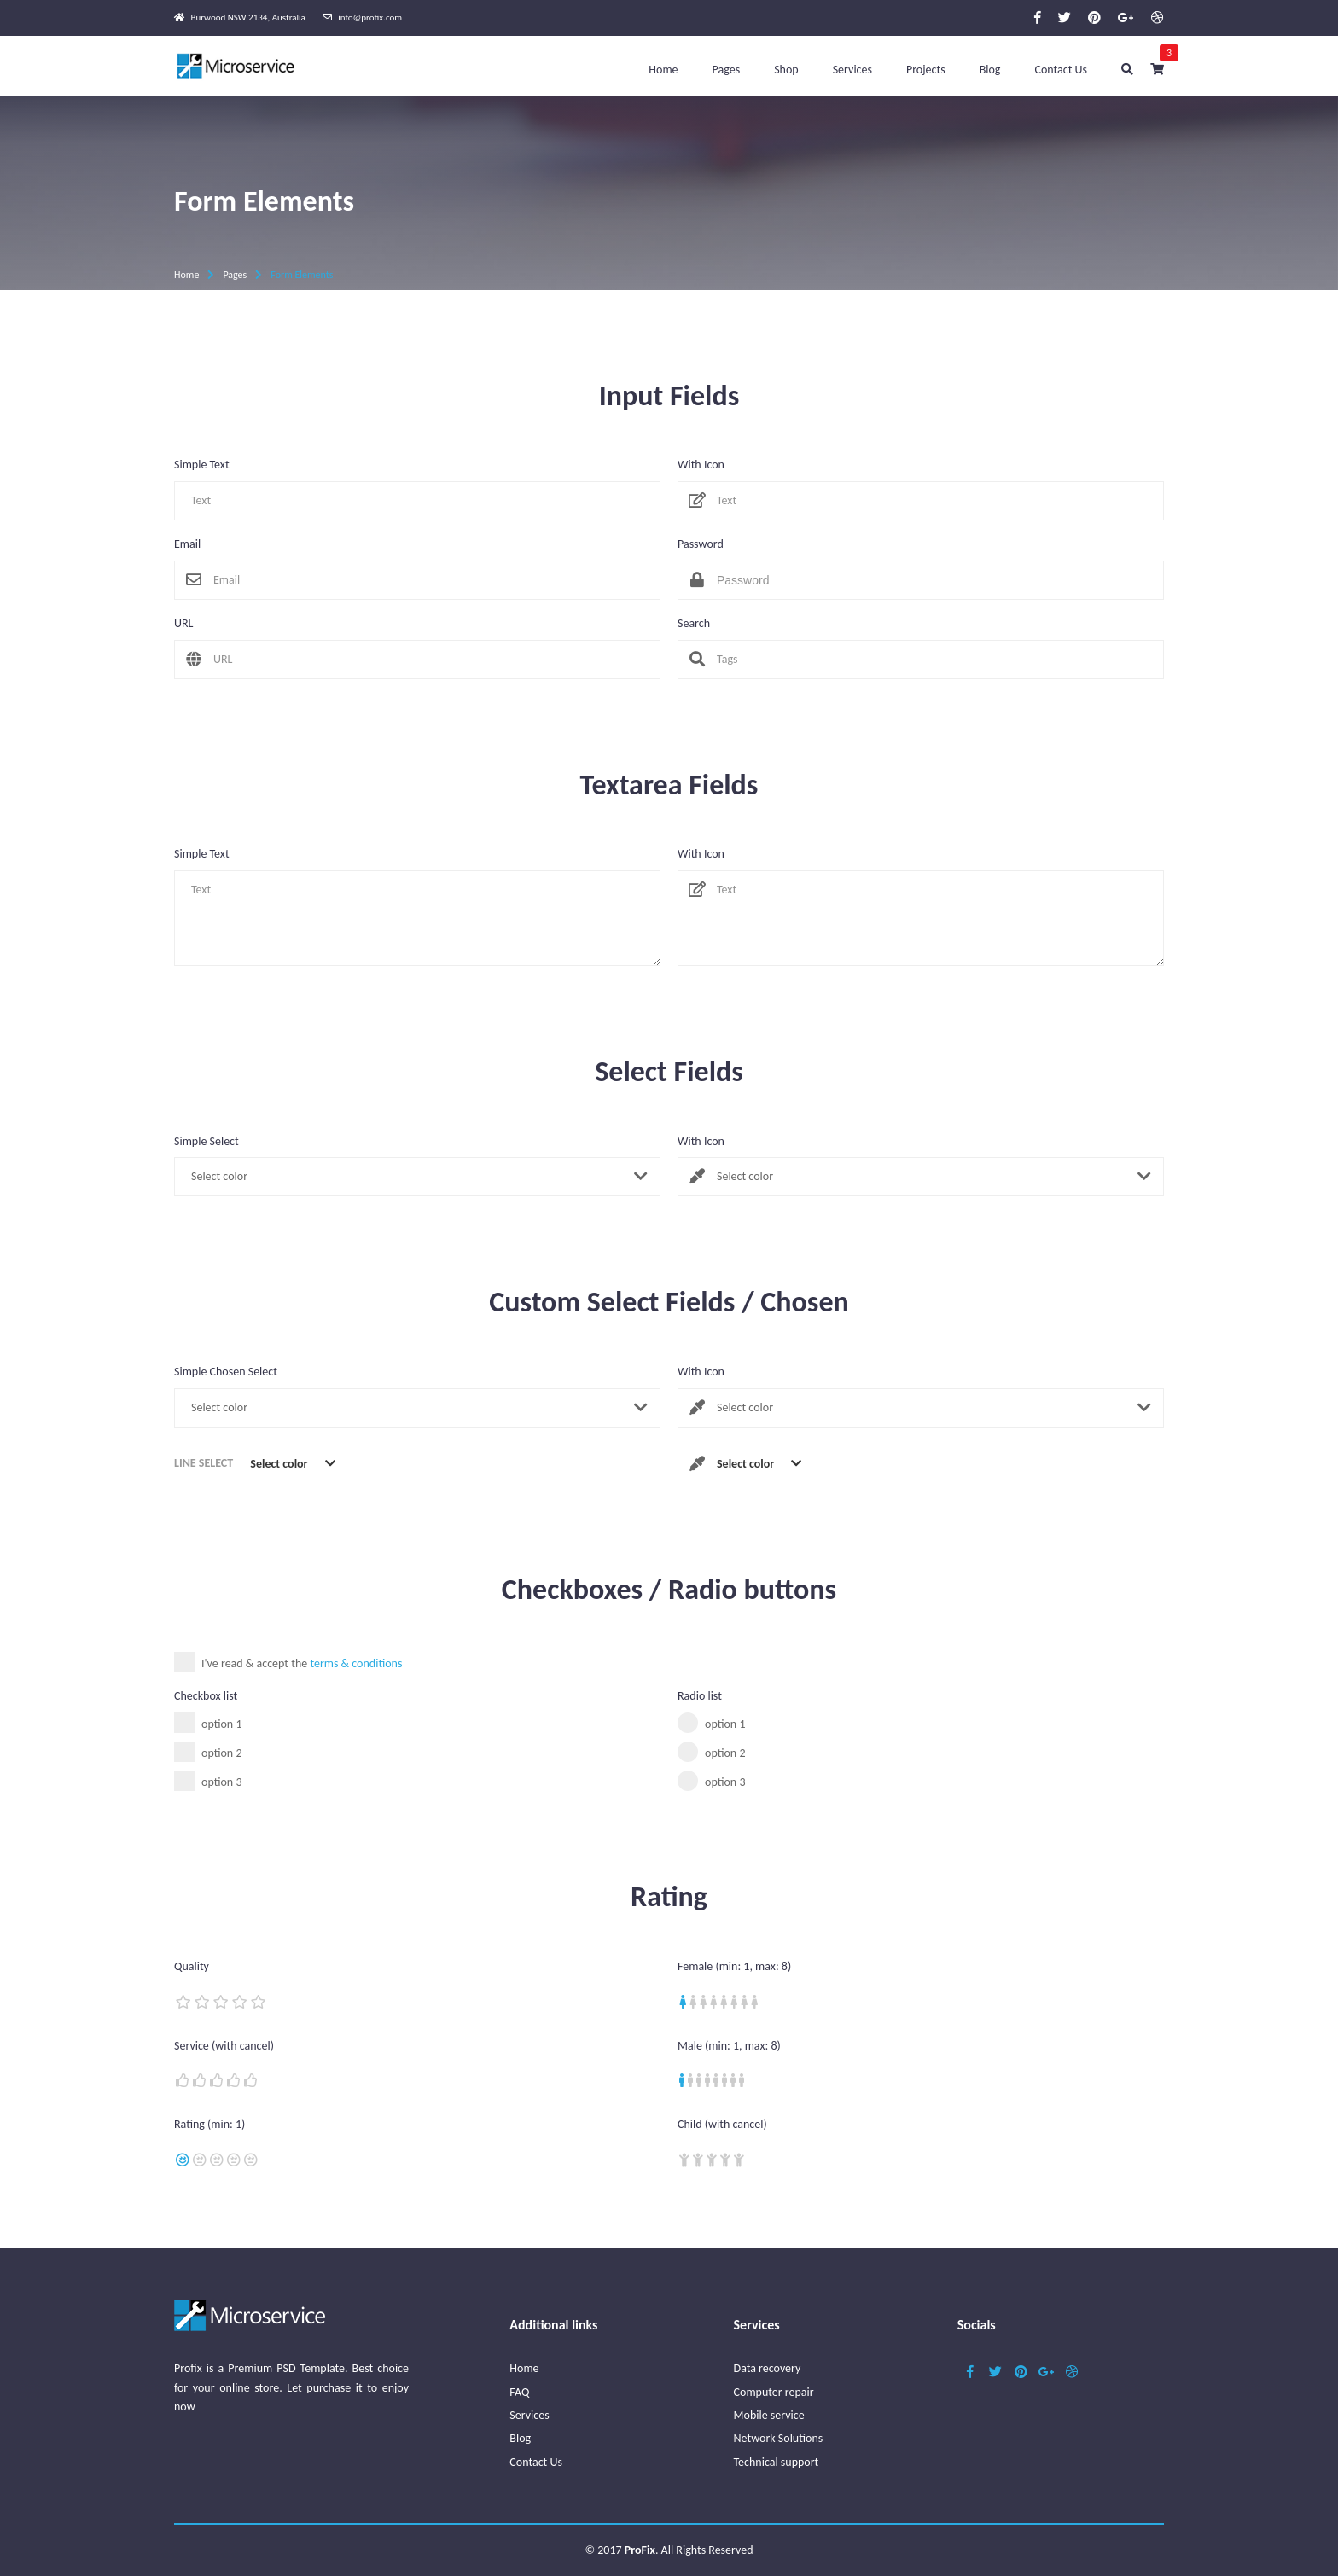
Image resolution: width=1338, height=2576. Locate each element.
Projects (925, 69)
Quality (191, 1967)
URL (183, 624)
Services (852, 69)
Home (663, 69)
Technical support (776, 2462)
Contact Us (1060, 69)
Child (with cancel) (722, 2124)
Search (694, 624)
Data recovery (767, 2368)
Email (187, 544)
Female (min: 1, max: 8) (734, 1967)
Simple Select (206, 1141)
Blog (990, 69)
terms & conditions (356, 1663)
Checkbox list (205, 1696)
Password (701, 544)
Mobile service (769, 2415)
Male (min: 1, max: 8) (729, 2046)
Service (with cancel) (224, 2046)
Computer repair (774, 2392)
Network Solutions (778, 2438)
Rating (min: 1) (209, 2124)
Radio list (700, 1696)
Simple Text (202, 465)
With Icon (701, 465)
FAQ (519, 2392)
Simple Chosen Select (225, 1372)
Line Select (203, 1463)
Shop (786, 69)
